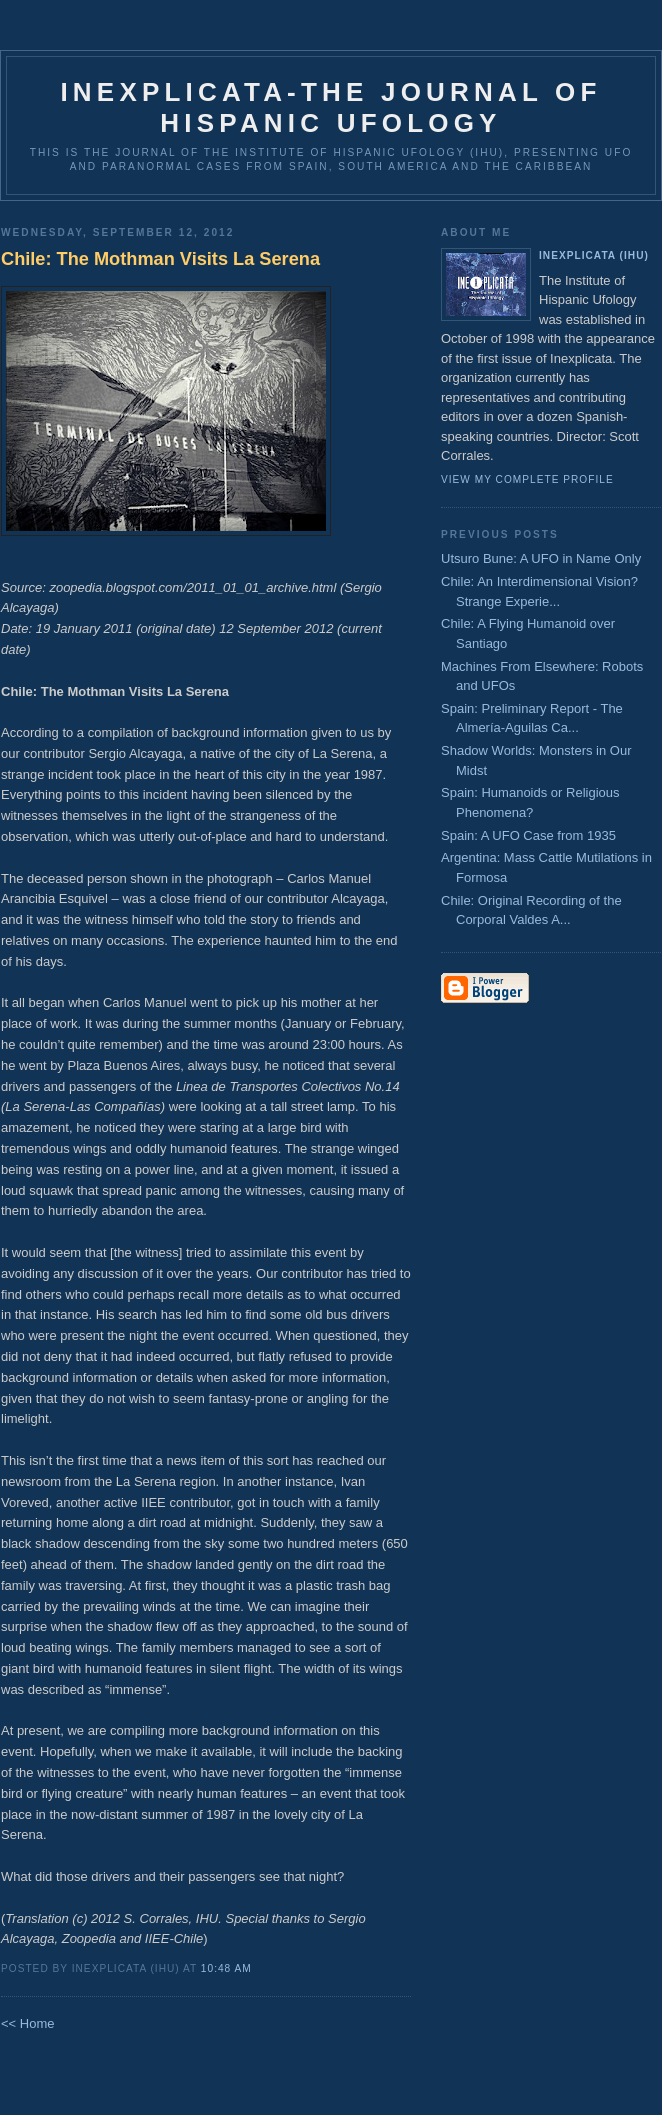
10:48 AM (226, 1968)
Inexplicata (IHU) (594, 255)
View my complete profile (527, 479)
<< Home (27, 2023)
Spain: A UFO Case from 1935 (528, 835)
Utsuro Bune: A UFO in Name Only (541, 558)
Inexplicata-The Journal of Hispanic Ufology (330, 107)
